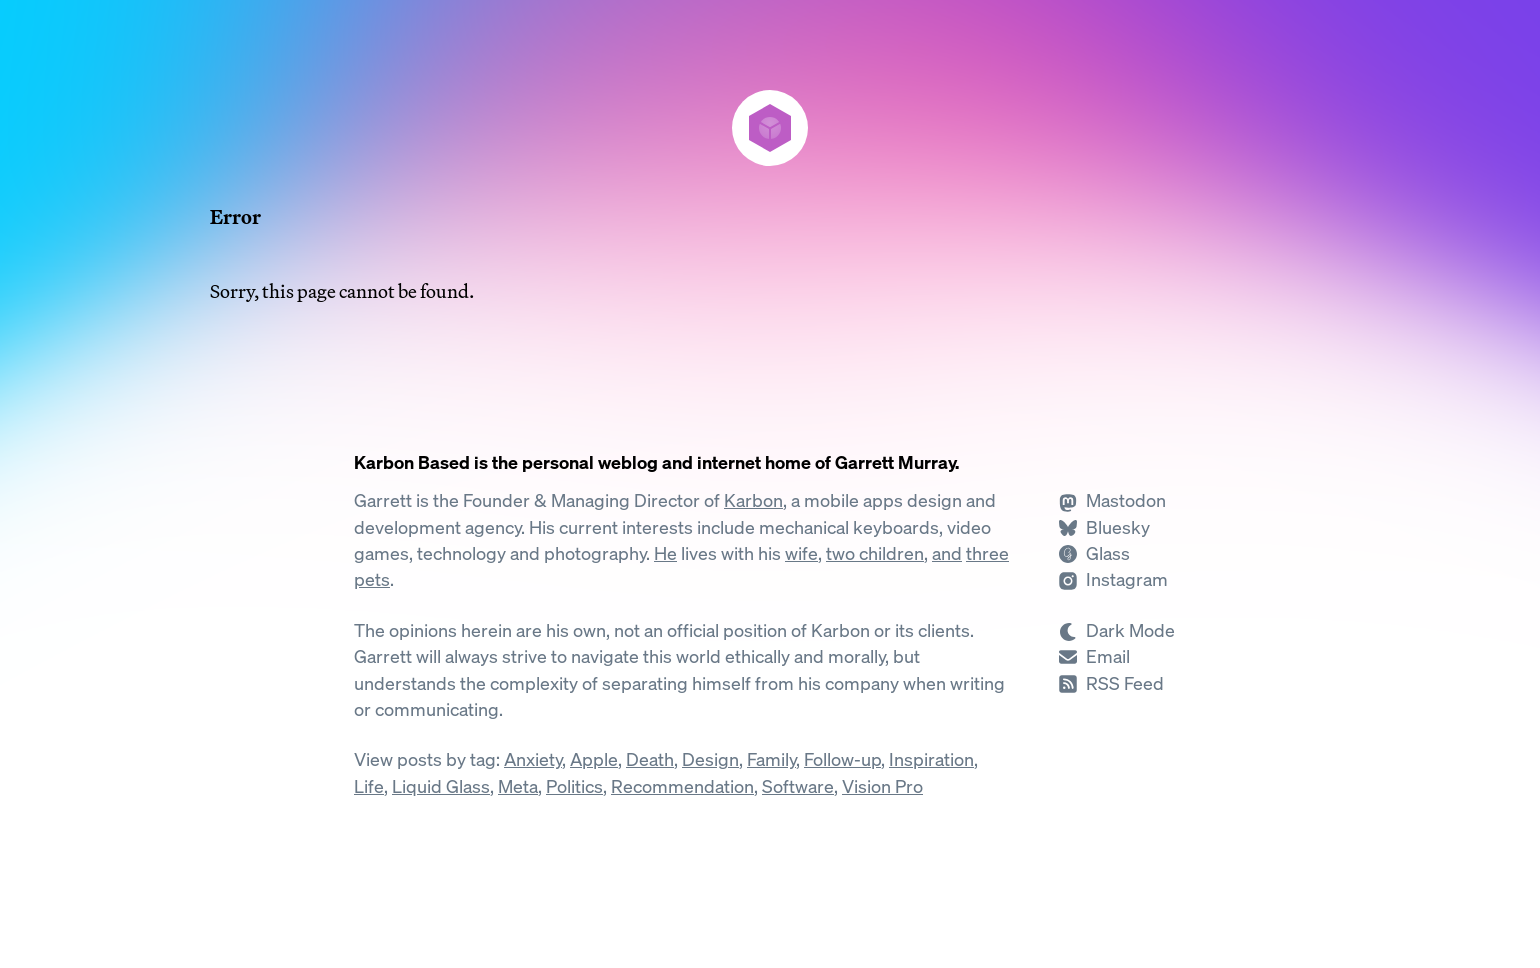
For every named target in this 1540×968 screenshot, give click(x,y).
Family (771, 759)
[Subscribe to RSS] (1111, 683)
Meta (518, 786)
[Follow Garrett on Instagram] (1113, 579)
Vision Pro (882, 786)
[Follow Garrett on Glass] (1094, 553)
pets (372, 579)
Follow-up (842, 759)
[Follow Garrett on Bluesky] (1104, 527)
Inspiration (931, 759)
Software (798, 786)
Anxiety (533, 759)
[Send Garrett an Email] (1094, 656)
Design (710, 759)
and (947, 553)
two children (875, 553)
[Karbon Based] (770, 128)
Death (650, 759)
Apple (594, 759)
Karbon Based (412, 462)
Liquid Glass (441, 786)
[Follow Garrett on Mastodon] (1112, 500)
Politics (574, 786)
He (665, 553)
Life (369, 786)
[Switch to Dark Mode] (1122, 631)
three (987, 553)
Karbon (753, 500)
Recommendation (682, 786)
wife (801, 553)
